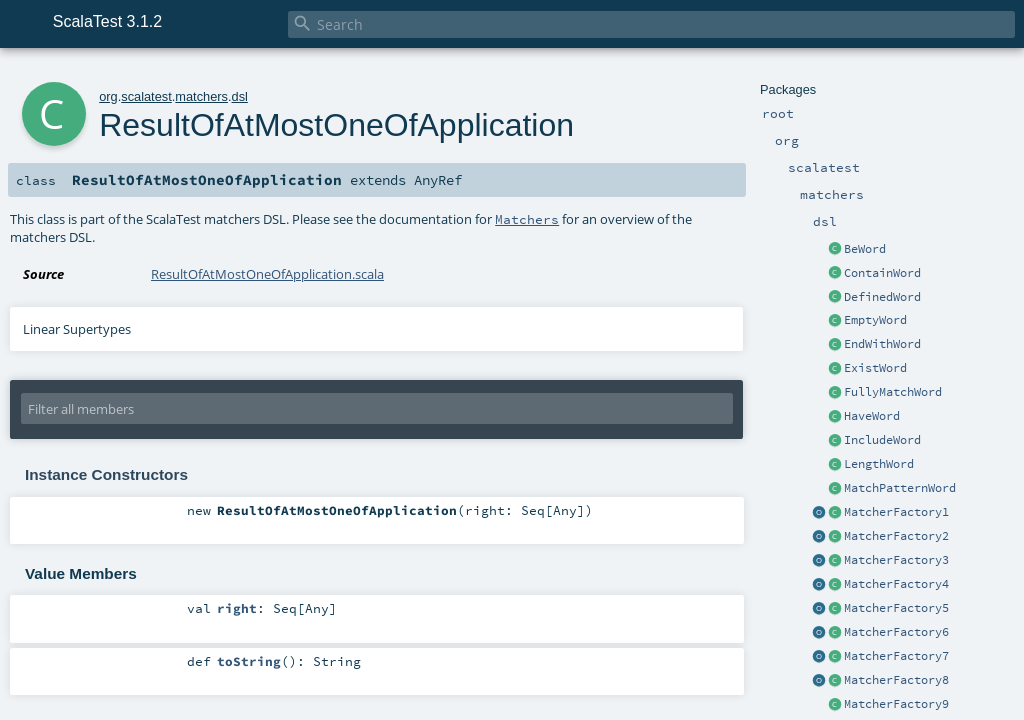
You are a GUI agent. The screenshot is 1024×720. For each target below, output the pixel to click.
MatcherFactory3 (896, 560)
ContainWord (882, 273)
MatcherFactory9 (896, 704)
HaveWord (872, 416)
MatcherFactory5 (896, 608)
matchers (201, 96)
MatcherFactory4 (896, 584)
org (108, 96)
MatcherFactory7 (896, 656)
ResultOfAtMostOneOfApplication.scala (267, 274)
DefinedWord (882, 297)
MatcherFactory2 (896, 536)
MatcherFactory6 (896, 632)
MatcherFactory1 (896, 512)
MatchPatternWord (900, 488)
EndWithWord (882, 344)
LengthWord (879, 464)
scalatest (146, 96)
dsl (240, 96)
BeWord (865, 249)
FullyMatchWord (893, 392)
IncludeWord (882, 440)
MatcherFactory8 (896, 680)
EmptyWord (875, 320)
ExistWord (875, 368)
